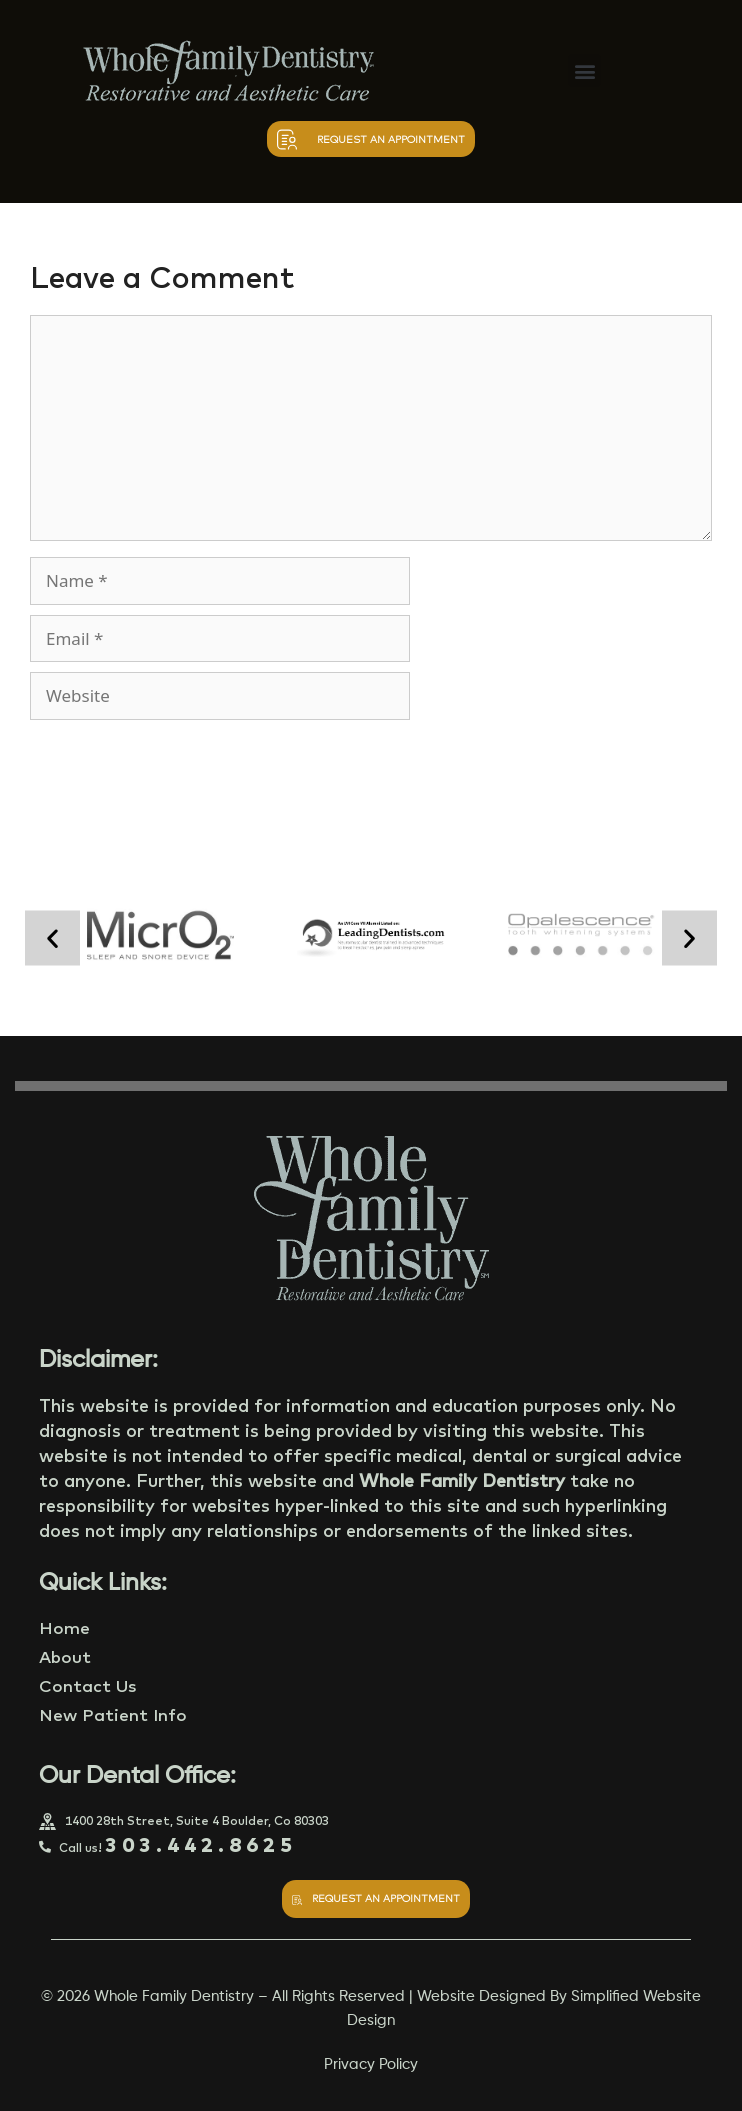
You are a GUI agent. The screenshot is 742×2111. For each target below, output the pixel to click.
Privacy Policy (371, 2064)
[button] (584, 70)
